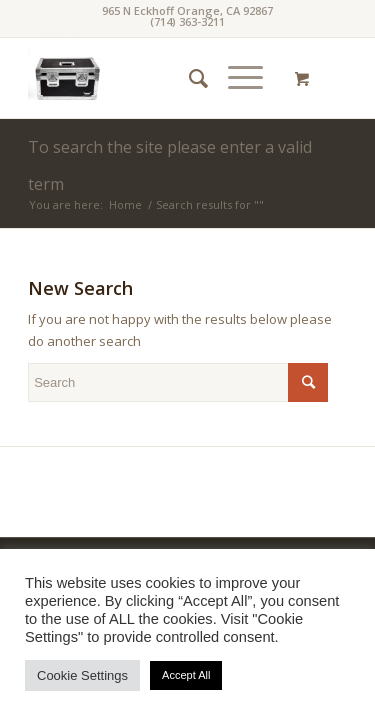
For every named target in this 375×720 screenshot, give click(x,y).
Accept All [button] (186, 675)
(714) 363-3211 (187, 21)
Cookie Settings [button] (82, 675)
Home (125, 204)
